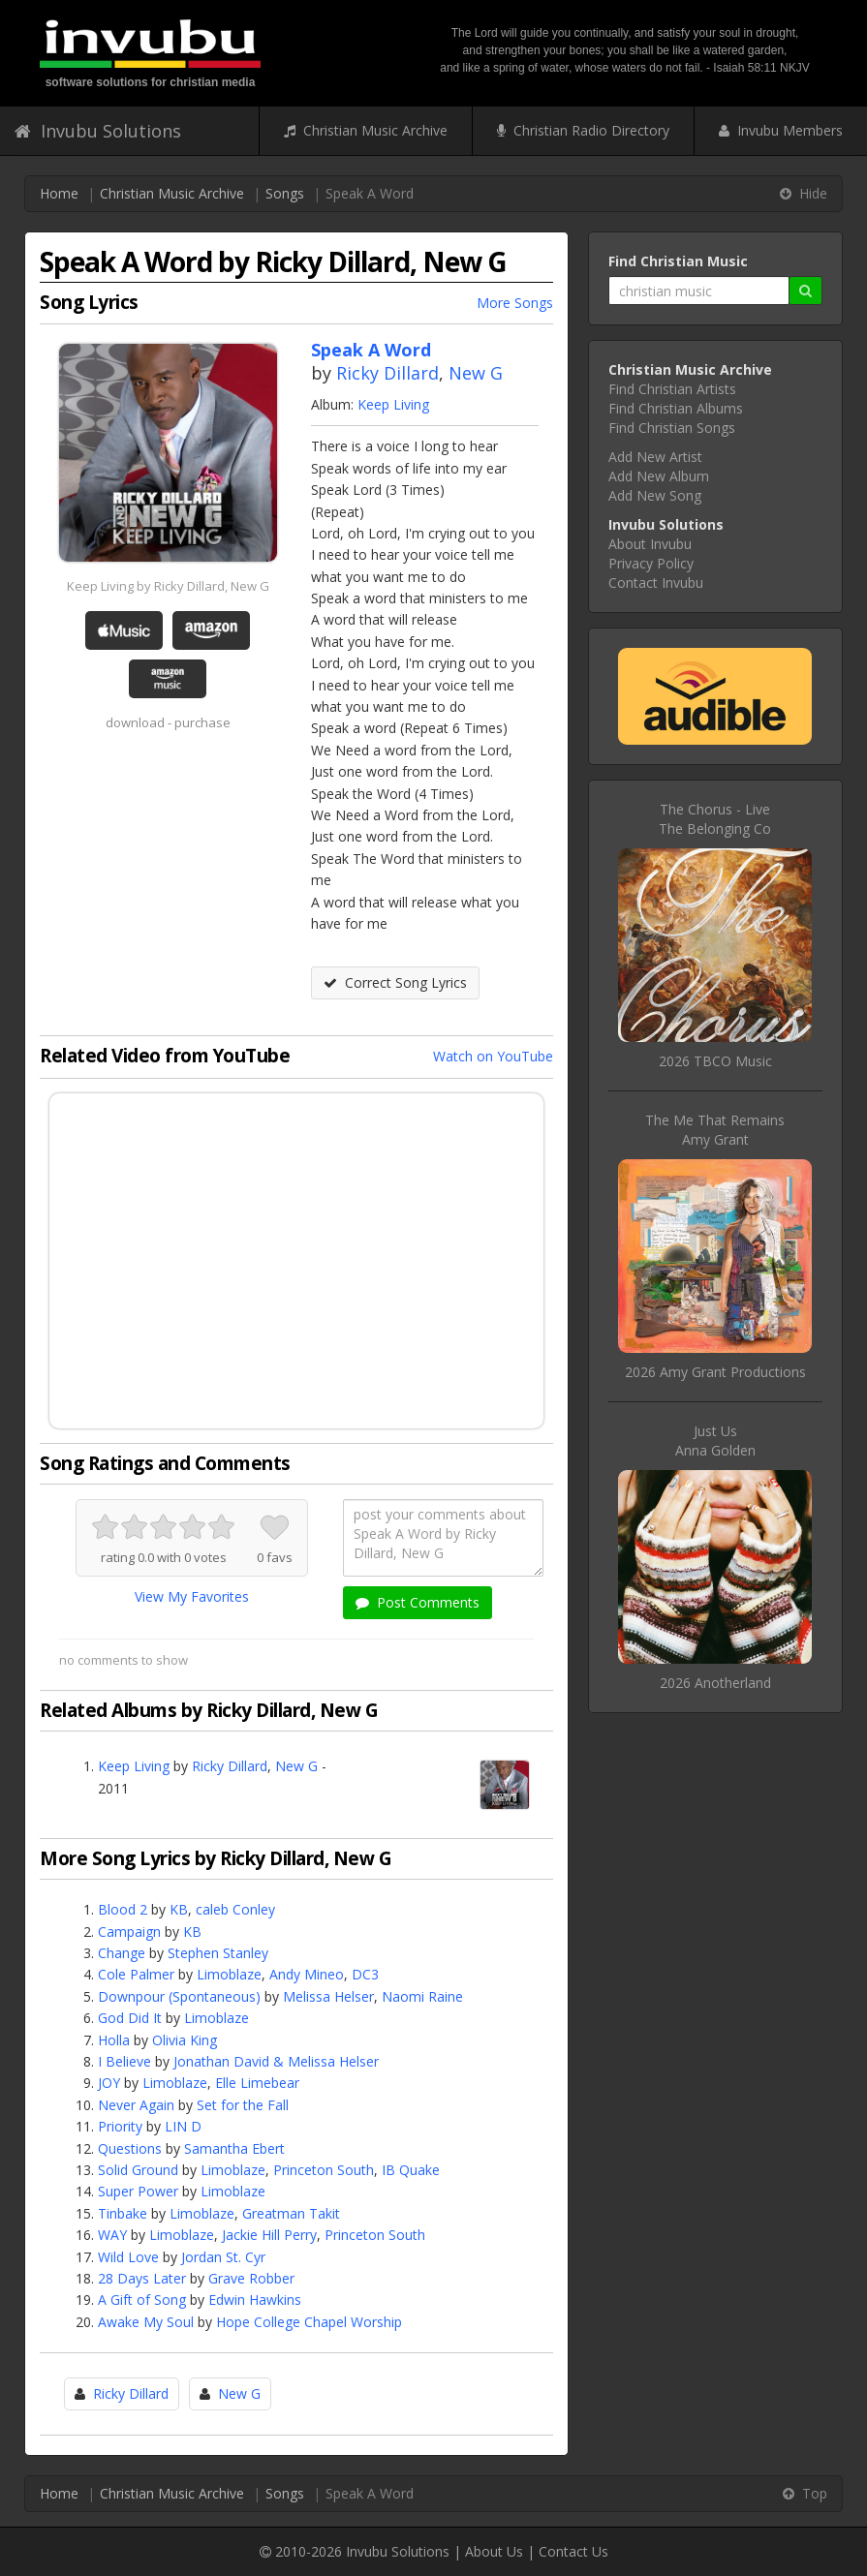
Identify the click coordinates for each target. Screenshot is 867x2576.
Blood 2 (122, 1909)
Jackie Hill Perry (269, 2234)
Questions (130, 2148)
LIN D (183, 2126)
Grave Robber (251, 2278)
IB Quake (411, 2170)
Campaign (129, 1931)
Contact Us (573, 2551)
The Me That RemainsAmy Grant (715, 1130)
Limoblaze (229, 1974)
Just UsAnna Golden (715, 1440)
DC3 (365, 1974)
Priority (120, 2126)
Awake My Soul (146, 2322)
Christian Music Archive (366, 130)
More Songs (515, 302)
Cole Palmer (136, 1974)
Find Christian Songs (671, 427)
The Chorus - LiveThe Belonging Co (715, 819)
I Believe (124, 2061)
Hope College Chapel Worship (309, 2322)
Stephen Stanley (218, 1953)
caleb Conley (235, 1909)
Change (121, 1953)
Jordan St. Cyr (223, 2257)
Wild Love (128, 2257)
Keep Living (393, 404)
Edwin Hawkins (254, 2299)
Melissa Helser (328, 1996)
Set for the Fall (243, 2105)
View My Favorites (192, 1596)
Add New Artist (655, 456)
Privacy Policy (651, 563)
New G (476, 372)
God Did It (130, 2018)
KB (179, 1909)
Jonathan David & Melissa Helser (276, 2061)
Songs (284, 193)
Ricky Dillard (387, 372)
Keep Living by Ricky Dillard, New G (168, 586)
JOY (109, 2082)
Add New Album (658, 476)
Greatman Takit (291, 2213)
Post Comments (418, 1602)
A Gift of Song (142, 2299)
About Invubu (650, 544)
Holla (114, 2040)
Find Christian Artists (672, 389)
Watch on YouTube (493, 1056)
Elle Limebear (257, 2082)
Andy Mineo (306, 1974)
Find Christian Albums (675, 408)
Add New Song (654, 495)
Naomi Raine (422, 1996)
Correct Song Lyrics (395, 982)
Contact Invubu (655, 582)
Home (59, 193)
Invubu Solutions (98, 130)
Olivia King (184, 2040)
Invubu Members (781, 130)
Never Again (136, 2105)
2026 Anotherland (715, 1682)
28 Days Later (142, 2278)
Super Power (138, 2191)
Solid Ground (138, 2170)
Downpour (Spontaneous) (179, 1996)
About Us (494, 2551)
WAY (112, 2234)
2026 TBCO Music (715, 1061)
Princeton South (323, 2170)
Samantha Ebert (234, 2148)
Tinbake (122, 2213)
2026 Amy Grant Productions (715, 1372)
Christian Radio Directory (583, 130)
